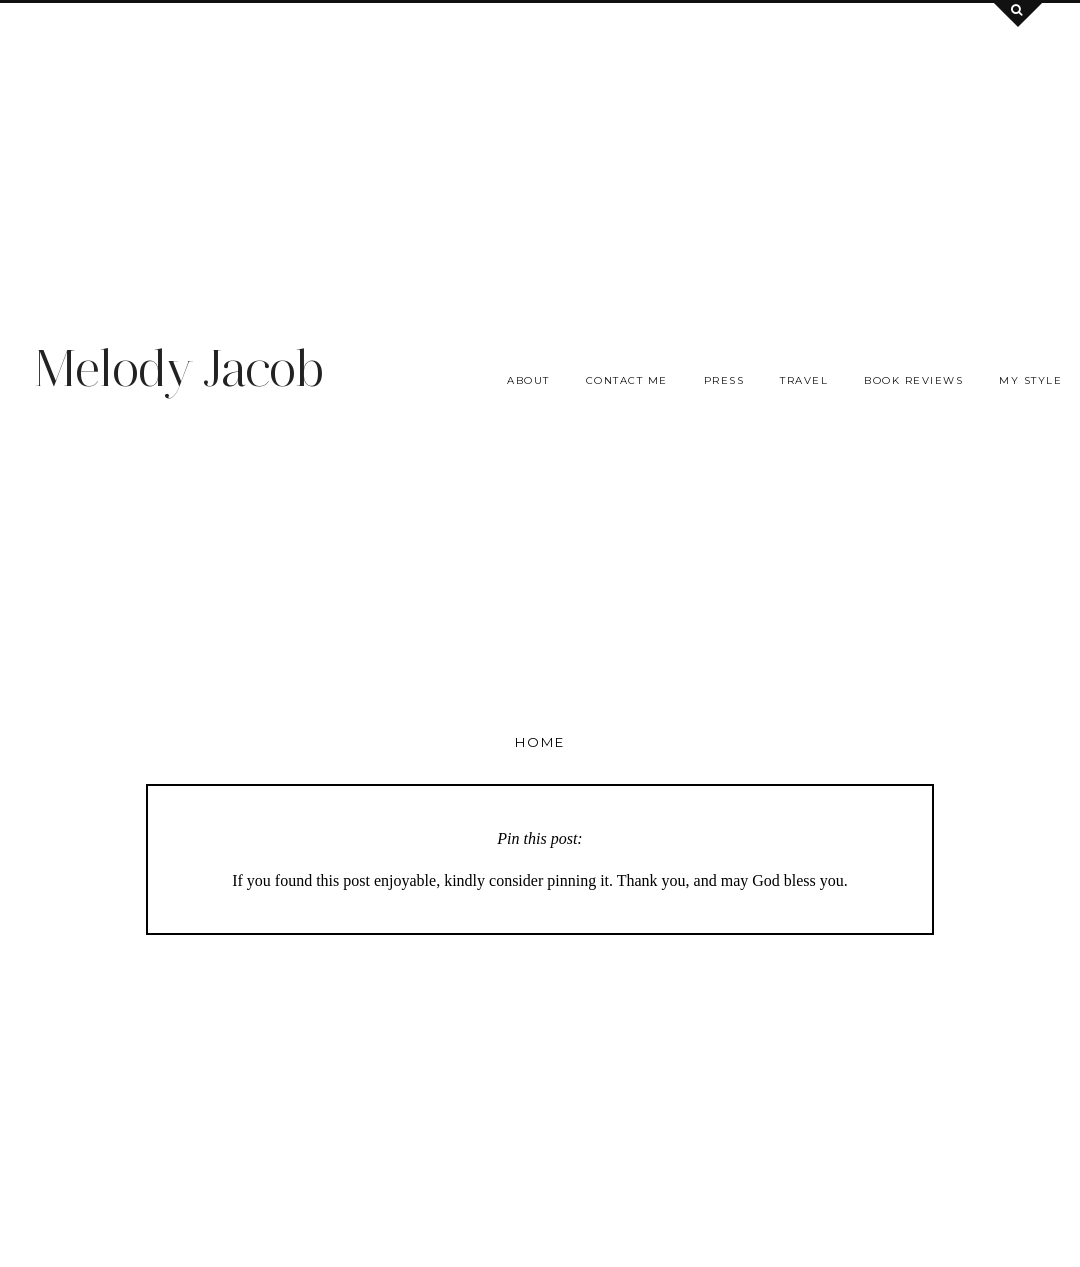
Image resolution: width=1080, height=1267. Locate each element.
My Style (1030, 380)
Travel (804, 380)
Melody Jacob (178, 368)
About (528, 380)
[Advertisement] (540, 143)
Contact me (627, 380)
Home (540, 742)
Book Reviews (913, 380)
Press (724, 380)
